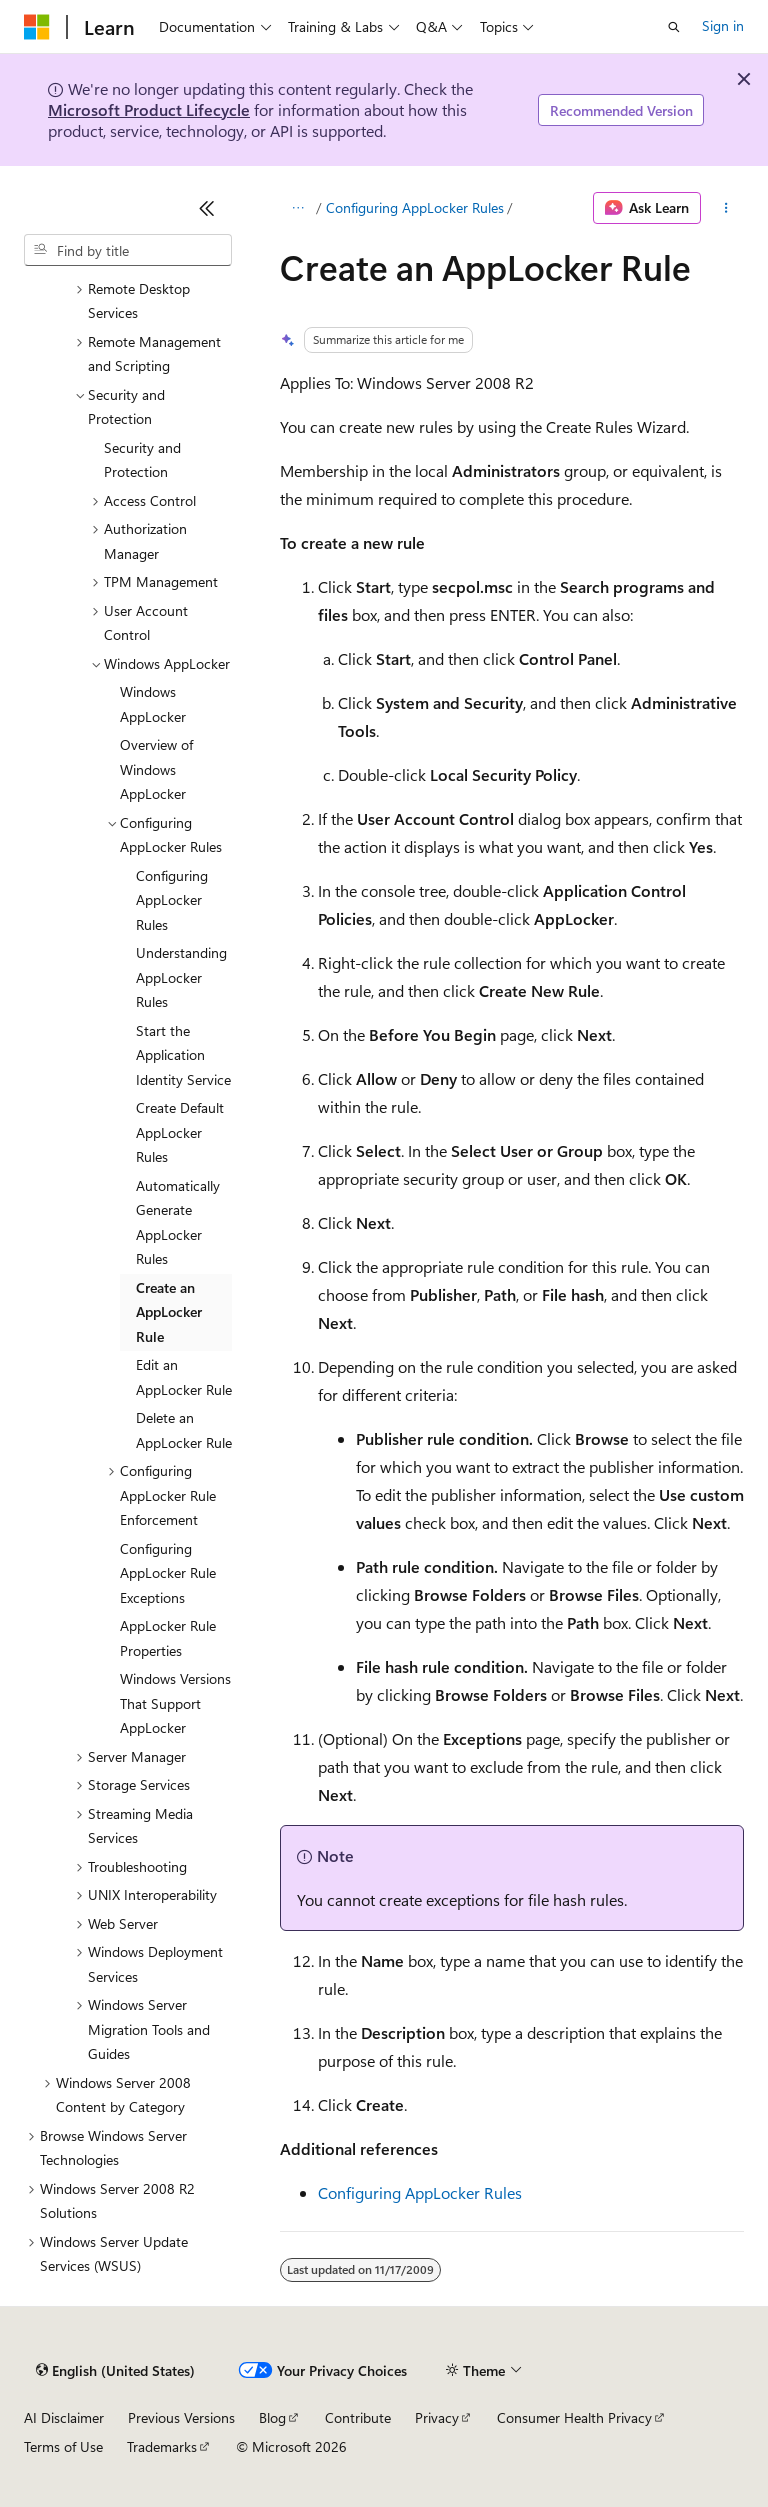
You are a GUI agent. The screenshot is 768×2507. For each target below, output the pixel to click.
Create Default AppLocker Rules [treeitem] (180, 1132)
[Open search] (674, 27)
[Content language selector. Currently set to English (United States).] (115, 2371)
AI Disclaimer (64, 2417)
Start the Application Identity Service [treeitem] (183, 1055)
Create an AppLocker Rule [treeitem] (169, 1312)
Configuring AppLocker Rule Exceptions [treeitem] (168, 1573)
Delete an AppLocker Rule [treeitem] (184, 1430)
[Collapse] (207, 208)
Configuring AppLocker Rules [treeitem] (172, 900)
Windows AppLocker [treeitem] (153, 704)
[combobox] (128, 250)
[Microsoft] (37, 27)
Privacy (437, 2417)
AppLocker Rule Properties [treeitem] (168, 1638)
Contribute (358, 2417)
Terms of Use (63, 2446)
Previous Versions (181, 2417)
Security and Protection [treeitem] (142, 460)
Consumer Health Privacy (574, 2417)
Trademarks (162, 2446)
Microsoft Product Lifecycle (149, 109)
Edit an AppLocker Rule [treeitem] (184, 1377)
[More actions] (726, 208)
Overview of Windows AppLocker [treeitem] (156, 769)
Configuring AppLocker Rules (415, 207)
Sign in (723, 25)
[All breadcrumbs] (297, 208)
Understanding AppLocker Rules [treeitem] (181, 977)
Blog (272, 2417)
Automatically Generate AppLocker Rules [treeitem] (178, 1222)
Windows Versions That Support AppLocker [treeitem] (175, 1703)
